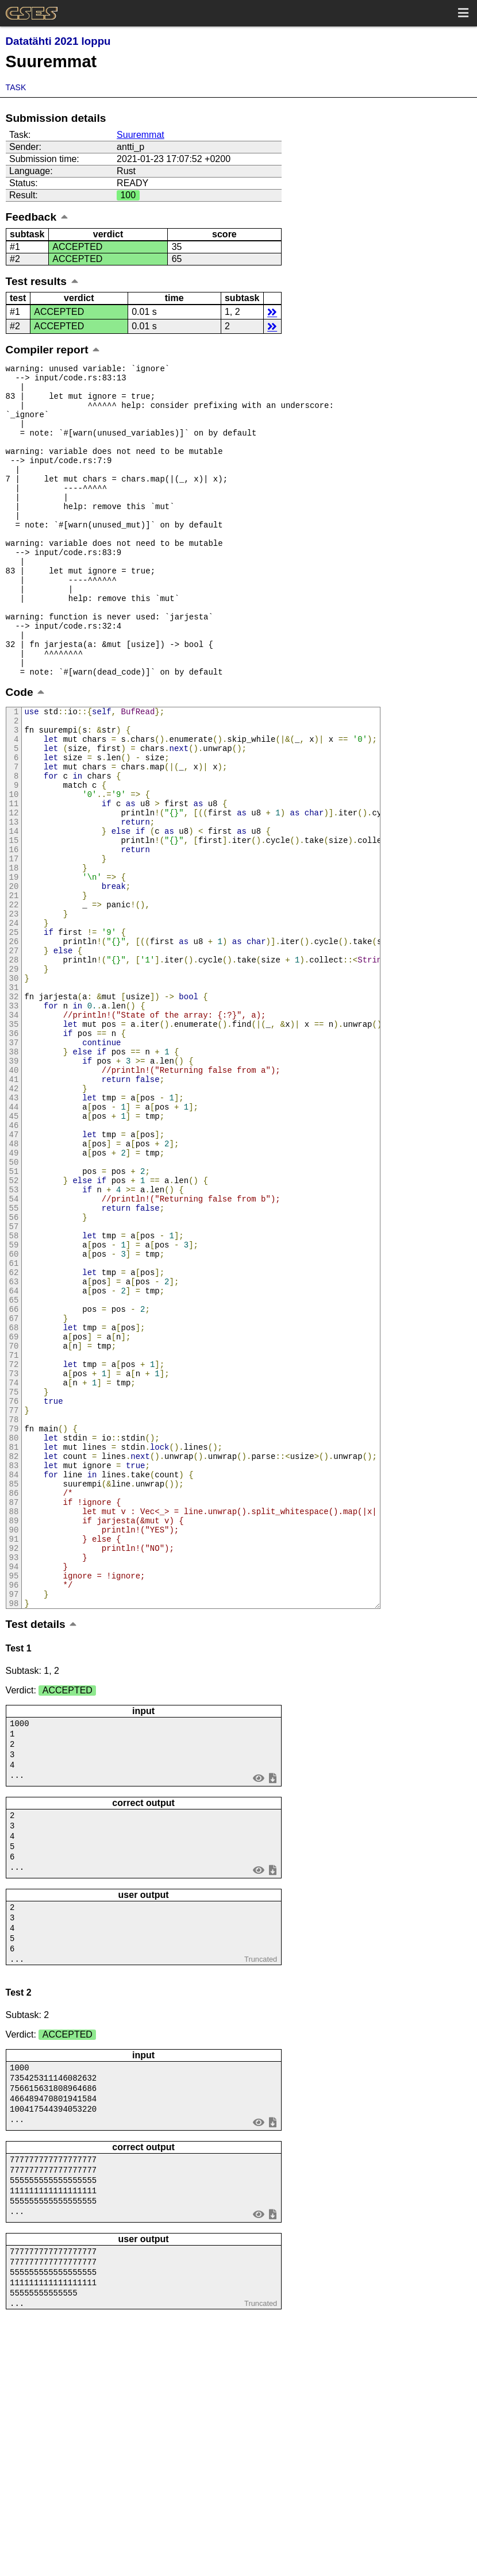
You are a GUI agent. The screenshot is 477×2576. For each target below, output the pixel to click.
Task (16, 87)
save (272, 2008)
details (272, 312)
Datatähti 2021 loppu (58, 41)
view (258, 2008)
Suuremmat (140, 135)
